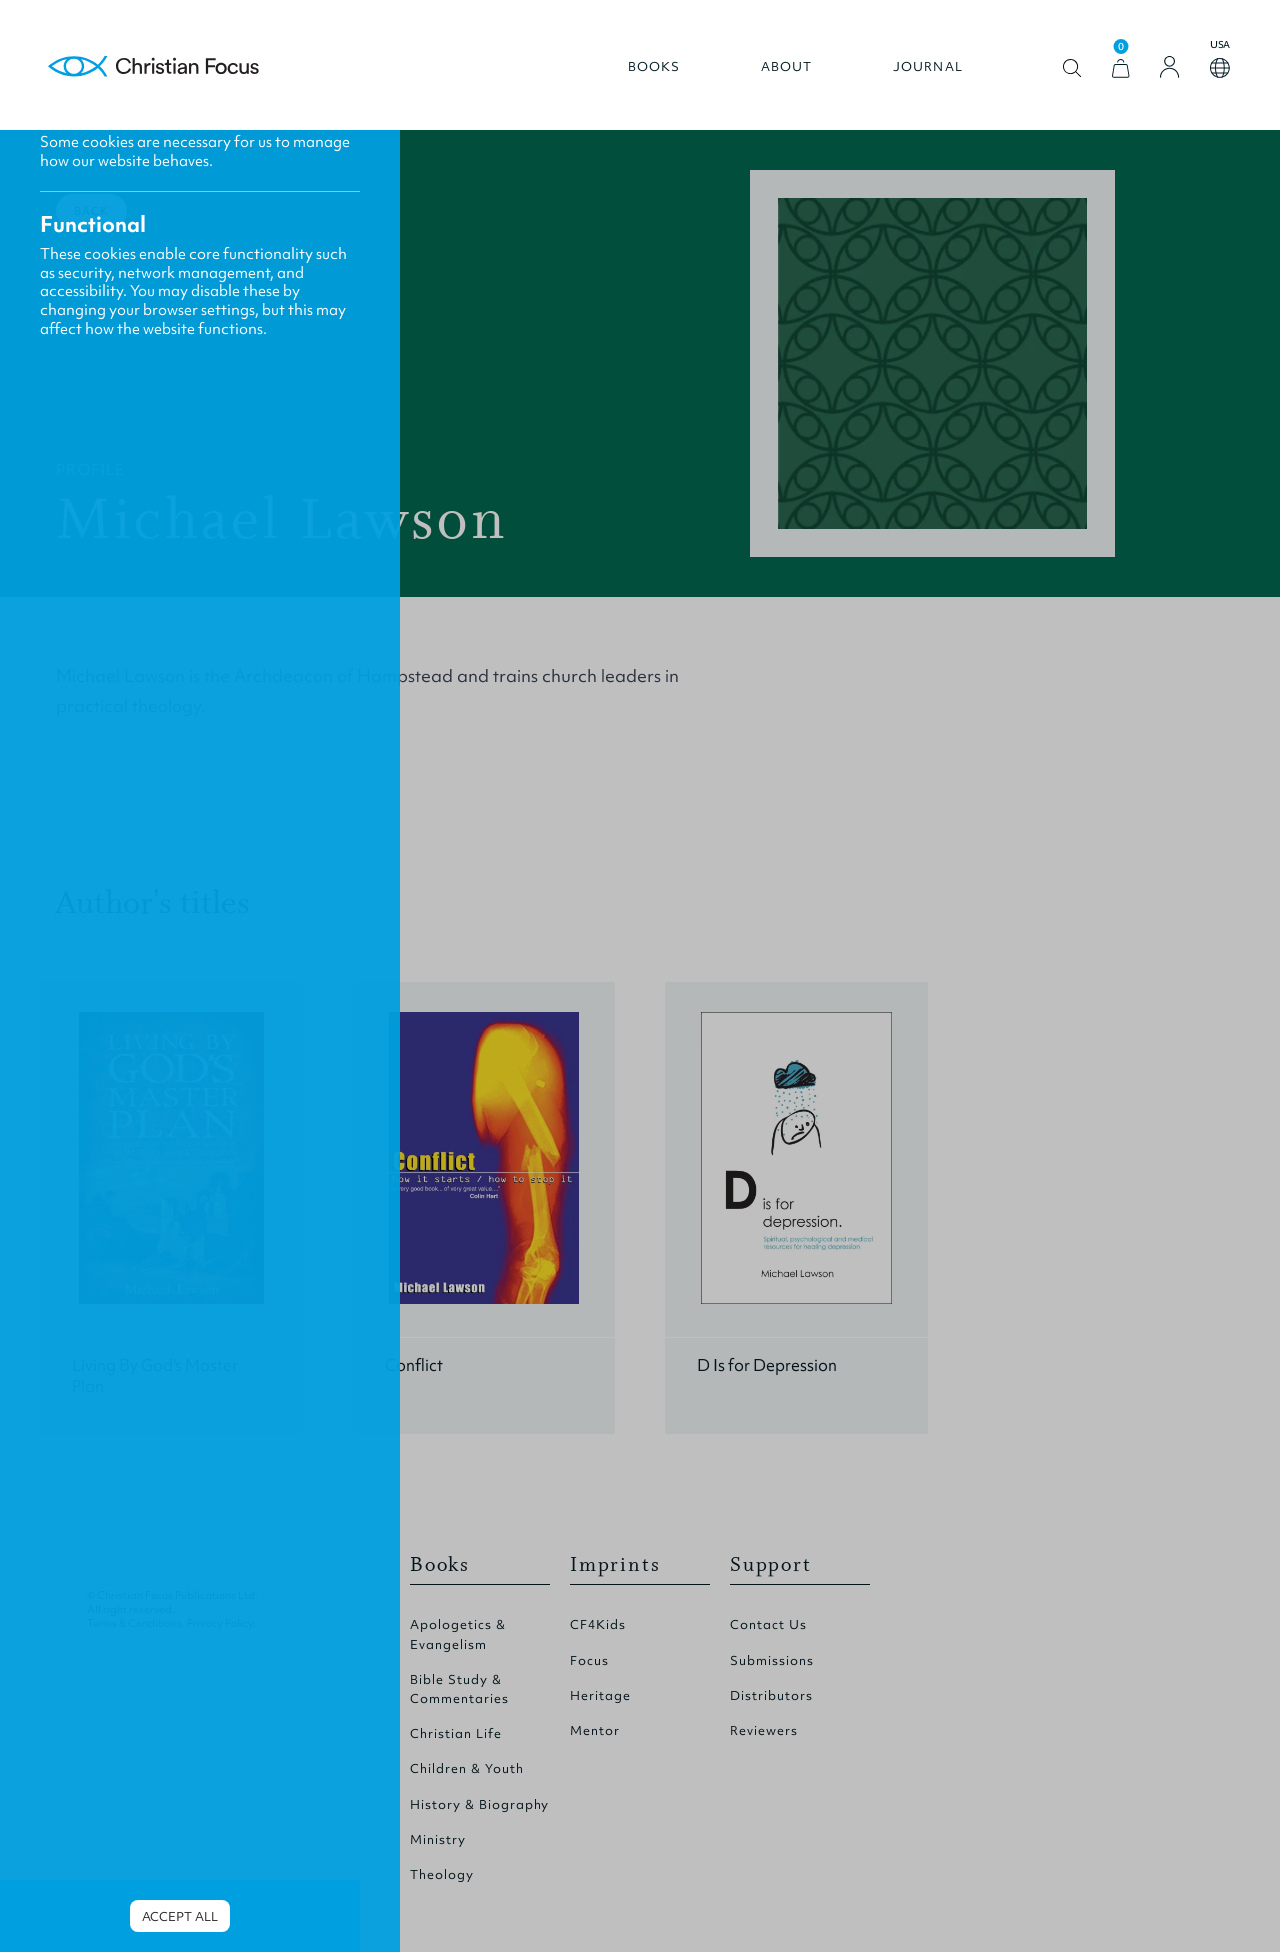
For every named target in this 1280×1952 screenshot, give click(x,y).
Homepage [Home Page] (154, 67)
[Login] (1170, 67)
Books (654, 67)
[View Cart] (1121, 68)
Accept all (180, 1916)
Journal (928, 67)
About (787, 67)
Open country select (1220, 68)
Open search (1072, 68)
